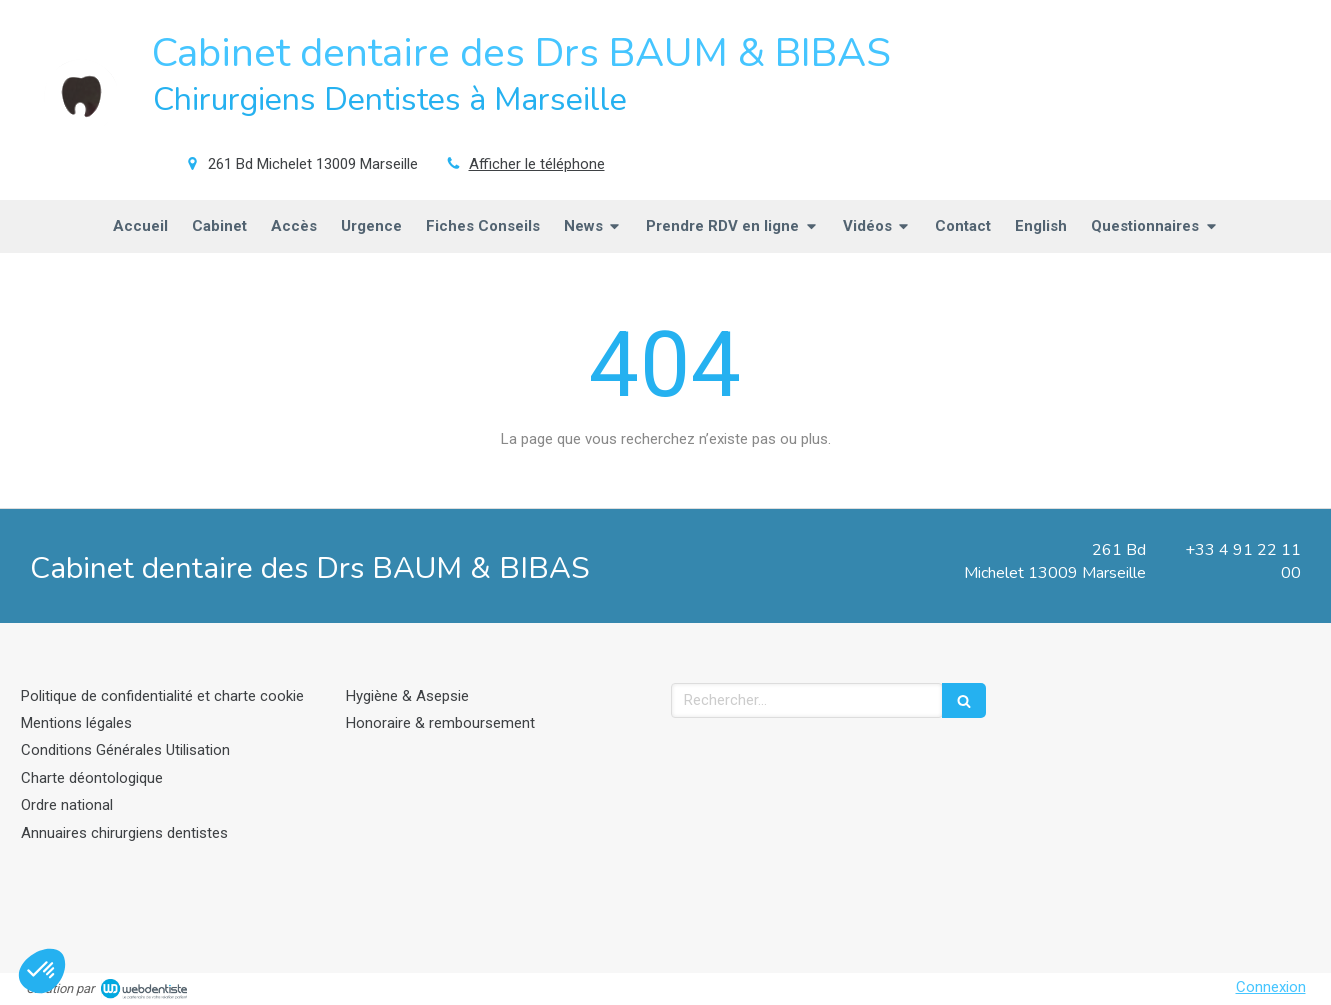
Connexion (1271, 987)
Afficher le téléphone (537, 164)
